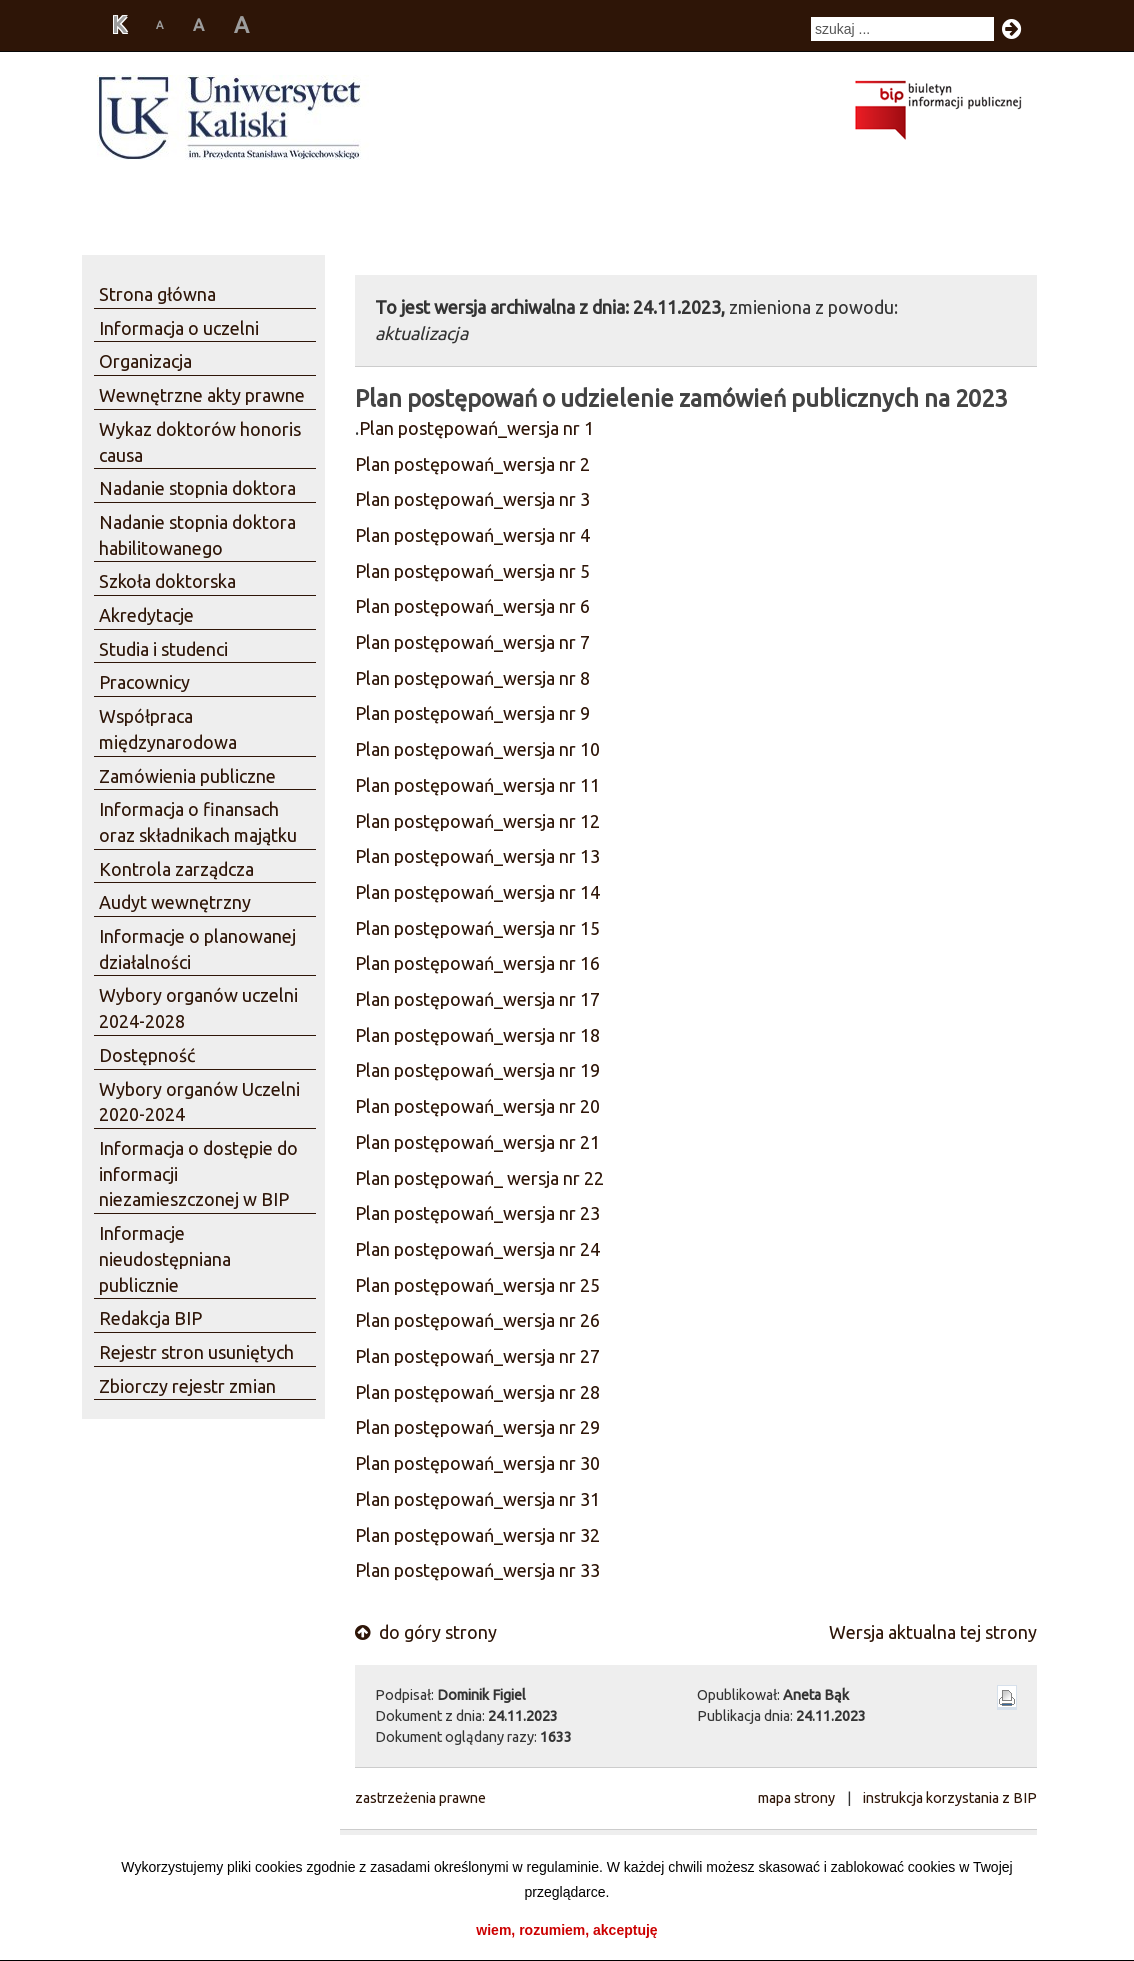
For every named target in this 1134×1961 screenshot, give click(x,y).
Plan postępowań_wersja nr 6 (472, 606)
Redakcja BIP (150, 1318)
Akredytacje (146, 615)
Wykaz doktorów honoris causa (200, 442)
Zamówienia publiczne (187, 776)
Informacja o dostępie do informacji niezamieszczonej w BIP (198, 1173)
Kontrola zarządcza (176, 869)
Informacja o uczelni (179, 328)
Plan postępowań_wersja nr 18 (477, 1035)
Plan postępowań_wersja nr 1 (476, 428)
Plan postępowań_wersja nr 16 (477, 963)
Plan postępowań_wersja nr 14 (477, 892)
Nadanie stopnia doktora (197, 488)
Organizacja (145, 361)
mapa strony (796, 1798)
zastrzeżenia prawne (420, 1798)
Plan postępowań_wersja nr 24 (477, 1249)
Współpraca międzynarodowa (168, 729)
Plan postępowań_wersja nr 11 (477, 785)
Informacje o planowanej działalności (197, 949)
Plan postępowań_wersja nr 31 (477, 1499)
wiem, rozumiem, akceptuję (566, 1930)
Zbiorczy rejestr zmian (187, 1386)
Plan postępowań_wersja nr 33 (477, 1570)
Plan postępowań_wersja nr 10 (477, 749)
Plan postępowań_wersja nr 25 (477, 1285)
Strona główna (157, 294)
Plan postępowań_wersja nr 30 (477, 1463)
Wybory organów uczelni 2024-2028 (198, 1008)
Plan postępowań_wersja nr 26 (477, 1320)
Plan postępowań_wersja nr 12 (477, 821)
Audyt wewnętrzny (175, 902)
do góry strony (426, 1632)
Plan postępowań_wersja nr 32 (477, 1535)
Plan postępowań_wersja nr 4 (472, 535)
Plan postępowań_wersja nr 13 (477, 856)
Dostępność (147, 1055)
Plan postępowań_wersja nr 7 (472, 642)
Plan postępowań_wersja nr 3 (472, 499)
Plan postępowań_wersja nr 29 (477, 1427)
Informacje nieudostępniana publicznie (165, 1258)
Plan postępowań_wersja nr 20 (477, 1106)
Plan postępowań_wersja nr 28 (477, 1392)
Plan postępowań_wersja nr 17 (477, 999)
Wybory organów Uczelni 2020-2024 (199, 1102)
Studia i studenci (163, 649)
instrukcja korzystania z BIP (950, 1798)
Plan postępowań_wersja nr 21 (477, 1142)
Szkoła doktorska (167, 581)
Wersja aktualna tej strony (933, 1632)
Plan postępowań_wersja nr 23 (477, 1213)
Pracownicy (144, 682)
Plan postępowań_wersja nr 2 (472, 464)
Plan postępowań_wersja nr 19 (477, 1070)
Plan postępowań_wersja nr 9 (472, 713)
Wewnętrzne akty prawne (202, 395)
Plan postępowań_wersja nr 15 (477, 928)
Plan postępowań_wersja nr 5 (472, 571)
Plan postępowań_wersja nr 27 (477, 1356)
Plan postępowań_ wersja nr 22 (479, 1178)
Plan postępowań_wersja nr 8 (472, 678)
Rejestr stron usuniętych (196, 1352)
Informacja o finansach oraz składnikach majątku (198, 822)
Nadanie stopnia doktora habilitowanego (197, 535)
